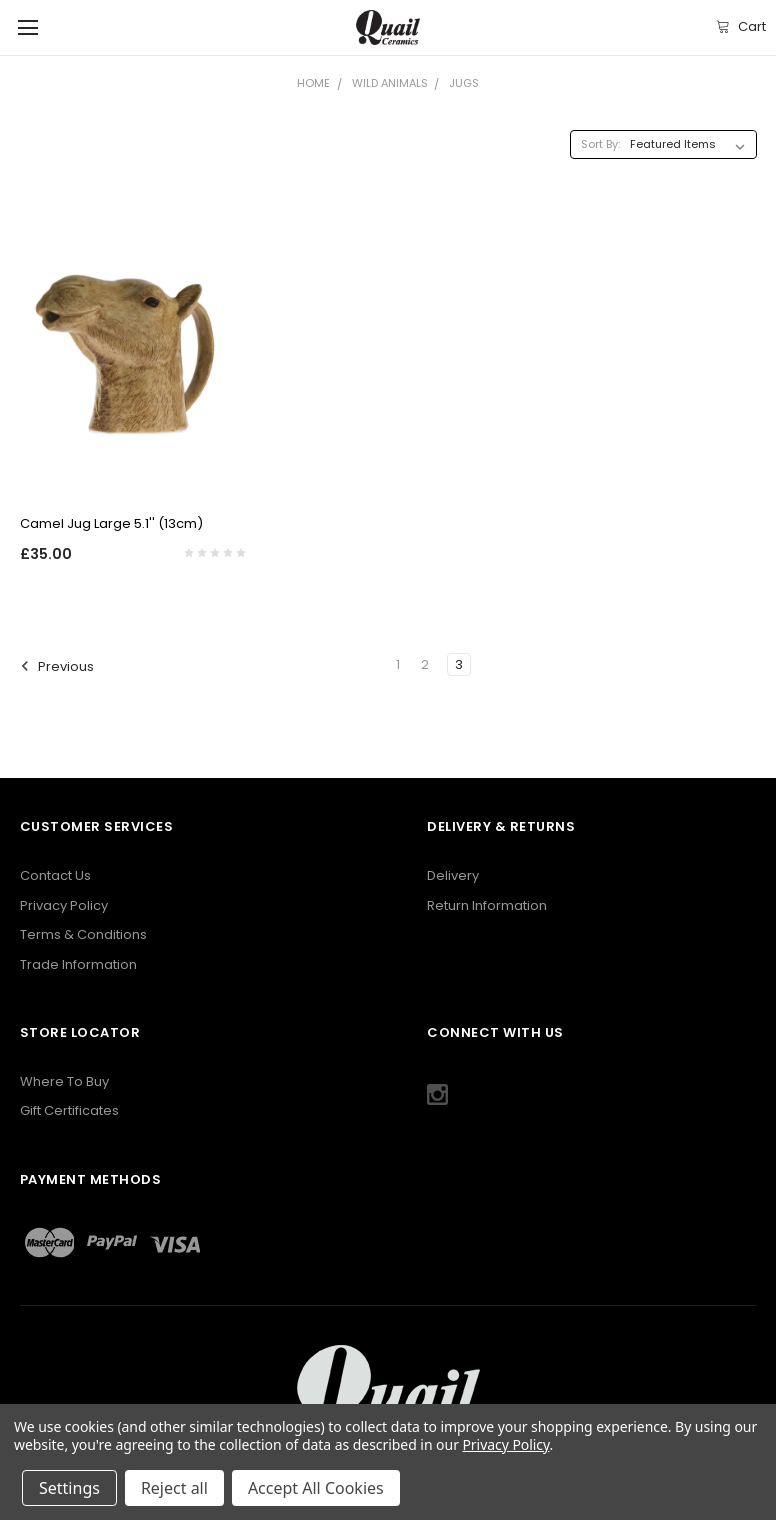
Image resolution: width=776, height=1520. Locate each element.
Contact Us (55, 875)
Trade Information (78, 964)
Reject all (174, 1488)
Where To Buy (64, 1081)
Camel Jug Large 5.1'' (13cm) (111, 523)
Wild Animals (390, 83)
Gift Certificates (69, 1110)
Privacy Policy (64, 905)
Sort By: (600, 144)
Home (313, 83)
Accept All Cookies (316, 1488)
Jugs (464, 83)
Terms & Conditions (83, 934)
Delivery (453, 875)
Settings (69, 1488)
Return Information (487, 905)
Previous (58, 666)
